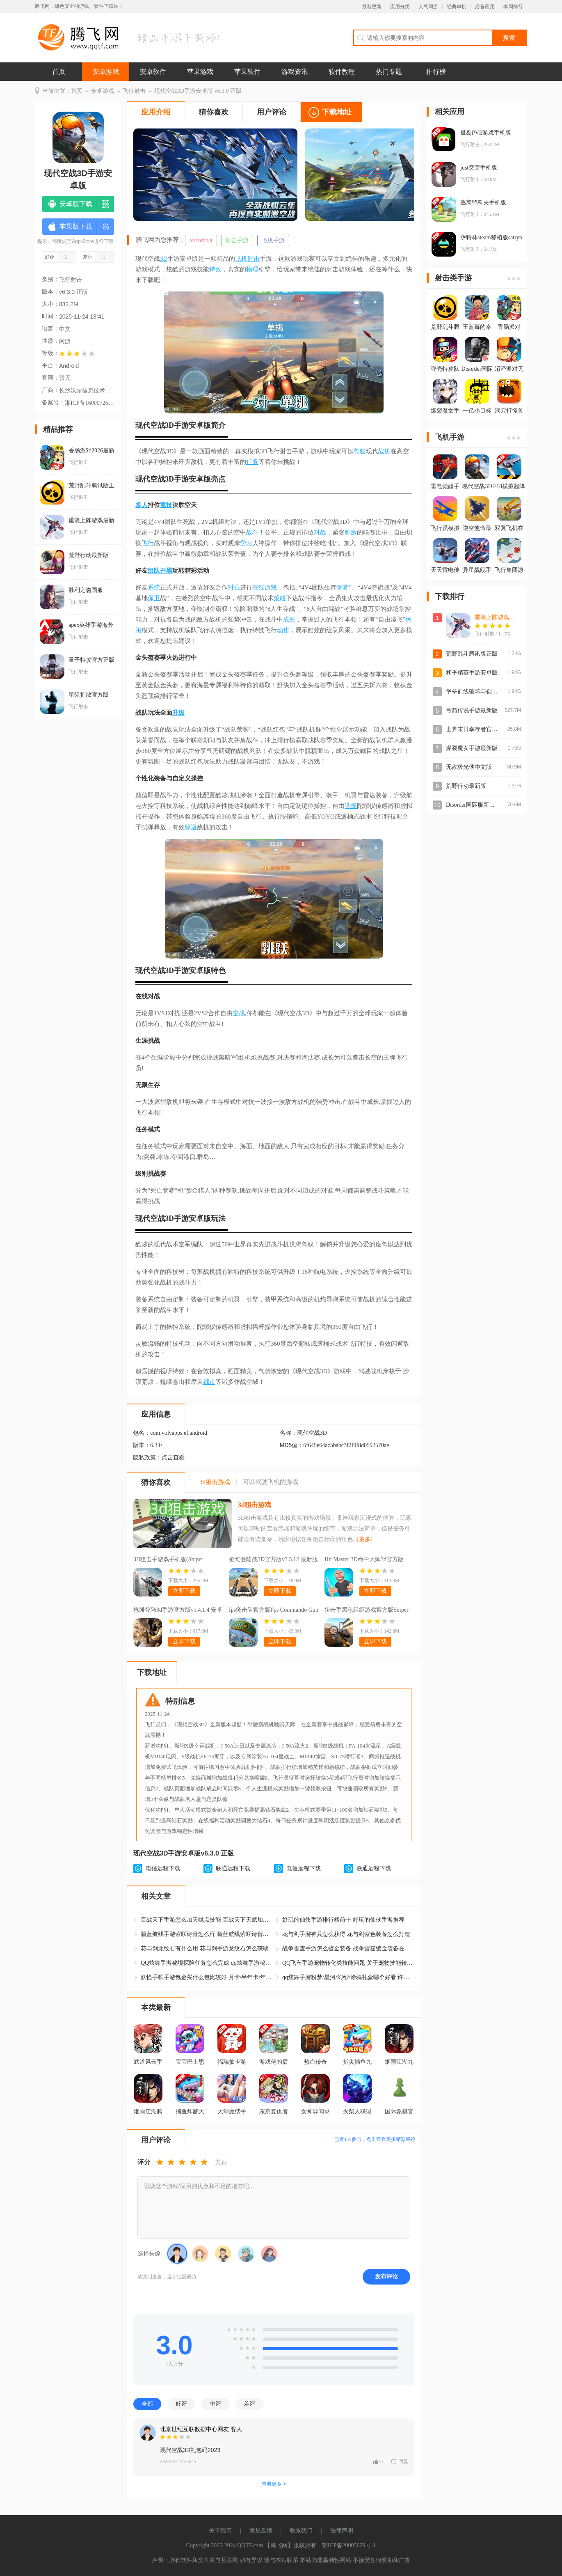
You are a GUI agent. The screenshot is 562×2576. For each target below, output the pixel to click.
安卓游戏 (106, 71)
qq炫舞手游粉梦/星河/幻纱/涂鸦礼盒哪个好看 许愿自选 (348, 1977)
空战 (239, 1013)
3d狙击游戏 (254, 1504)
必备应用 (485, 6)
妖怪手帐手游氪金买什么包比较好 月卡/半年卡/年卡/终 (206, 1977)
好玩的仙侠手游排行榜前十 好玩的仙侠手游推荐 (343, 1920)
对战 (320, 532)
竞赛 (342, 587)
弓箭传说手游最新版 (472, 710)
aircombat (201, 240)
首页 (58, 71)
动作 (283, 630)
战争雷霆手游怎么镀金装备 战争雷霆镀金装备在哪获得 (348, 1948)
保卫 (154, 598)
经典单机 (456, 6)
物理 (252, 269)
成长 (289, 619)
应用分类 (400, 6)
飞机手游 (273, 240)
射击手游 (237, 240)
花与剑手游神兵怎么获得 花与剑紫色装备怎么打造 (346, 1934)
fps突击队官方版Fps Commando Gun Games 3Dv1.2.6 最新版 (273, 1611)
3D (163, 258)
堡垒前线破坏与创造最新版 (480, 691)
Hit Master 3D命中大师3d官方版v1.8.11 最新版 (364, 1560)
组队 (154, 570)
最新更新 (372, 6)
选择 (351, 806)
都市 (209, 1382)
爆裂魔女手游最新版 (472, 748)
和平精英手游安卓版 (472, 673)
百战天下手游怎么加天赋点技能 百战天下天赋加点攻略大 (206, 1920)
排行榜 (436, 71)
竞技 (166, 505)
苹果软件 (247, 71)
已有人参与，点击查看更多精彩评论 (375, 2139)
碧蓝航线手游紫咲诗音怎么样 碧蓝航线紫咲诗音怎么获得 (206, 1934)
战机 (384, 451)
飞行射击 (134, 91)
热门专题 (389, 71)
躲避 (191, 827)
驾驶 (360, 451)
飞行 (148, 543)
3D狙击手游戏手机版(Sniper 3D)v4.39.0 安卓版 (168, 1560)
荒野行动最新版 (466, 786)
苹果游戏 (200, 71)
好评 (181, 2403)
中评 (215, 2403)
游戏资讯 (294, 71)
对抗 (234, 587)
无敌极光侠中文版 (469, 767)
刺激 (351, 532)
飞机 (241, 258)
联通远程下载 (233, 1868)
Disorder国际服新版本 (473, 805)
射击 (253, 258)
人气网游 (428, 6)
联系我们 (301, 2531)
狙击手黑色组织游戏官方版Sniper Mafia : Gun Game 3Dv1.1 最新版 (366, 1611)
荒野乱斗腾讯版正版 (472, 654)
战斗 (252, 532)
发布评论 (386, 2276)
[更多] (364, 1539)
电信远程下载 (163, 1868)
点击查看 (173, 1457)
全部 (147, 2403)
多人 (141, 505)
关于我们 (220, 2531)
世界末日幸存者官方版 (474, 729)
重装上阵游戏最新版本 (503, 617)
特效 (215, 269)
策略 (280, 598)
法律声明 (341, 2531)
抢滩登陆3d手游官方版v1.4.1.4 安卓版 (177, 1611)
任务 (252, 462)
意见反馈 (260, 2531)
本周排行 (513, 6)
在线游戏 (264, 587)
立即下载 (184, 1591)
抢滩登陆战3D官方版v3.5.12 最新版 (273, 1559)
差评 (249, 2403)
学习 (246, 543)
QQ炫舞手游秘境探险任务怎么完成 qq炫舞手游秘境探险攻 (206, 1963)
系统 (154, 587)
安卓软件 (153, 71)
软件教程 (342, 71)
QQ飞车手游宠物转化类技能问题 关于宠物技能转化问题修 (348, 1963)
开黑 (166, 570)
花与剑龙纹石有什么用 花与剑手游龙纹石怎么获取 (205, 1948)
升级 (178, 712)
